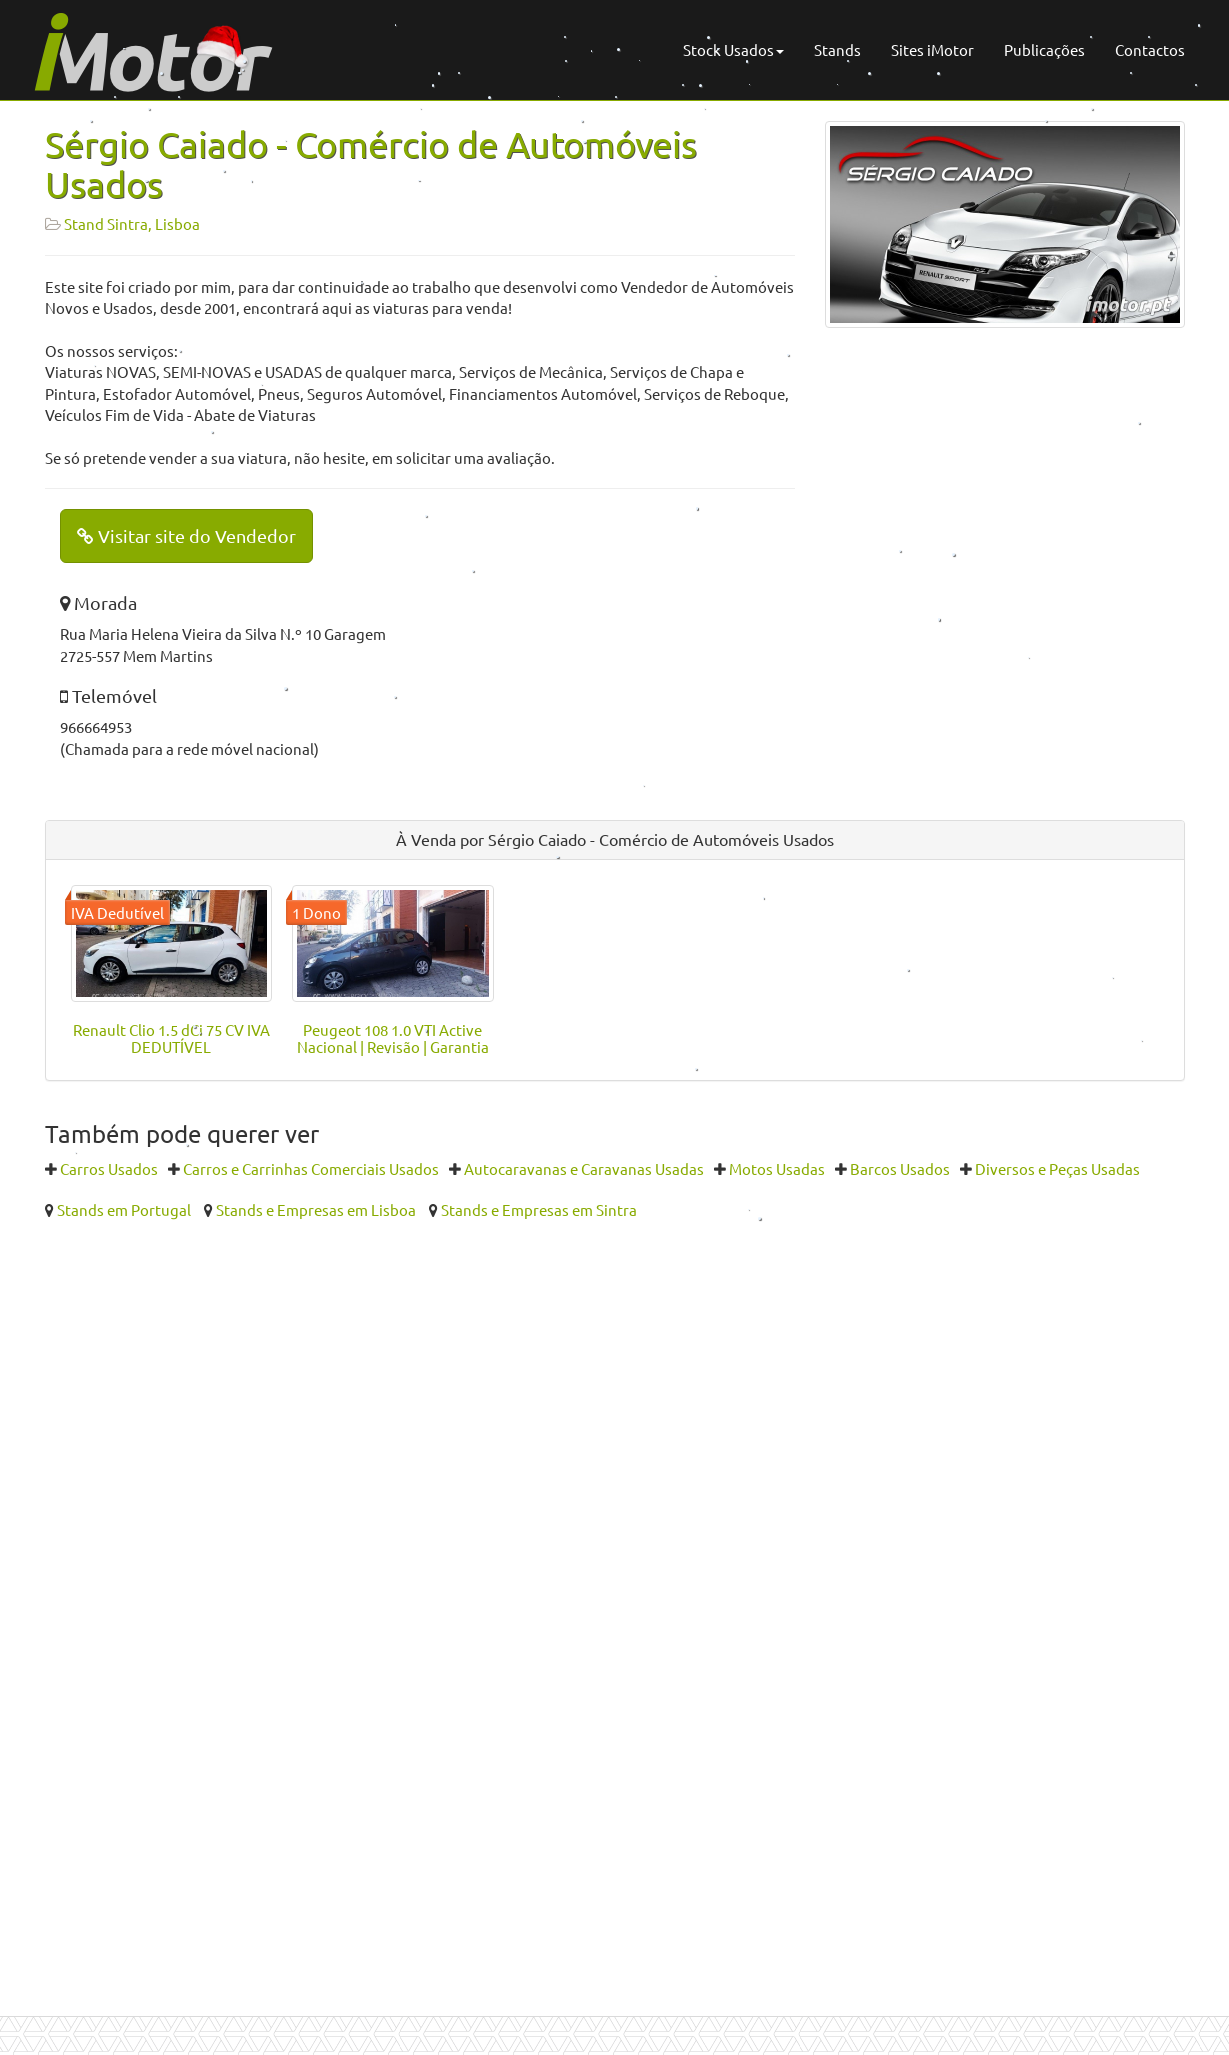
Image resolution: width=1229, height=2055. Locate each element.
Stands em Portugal (124, 1209)
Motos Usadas (777, 1168)
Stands (837, 49)
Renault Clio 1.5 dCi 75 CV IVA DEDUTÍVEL (171, 1038)
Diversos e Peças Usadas (1057, 1168)
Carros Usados (109, 1168)
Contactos (1150, 49)
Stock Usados (733, 49)
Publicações (1044, 49)
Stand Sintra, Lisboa (132, 223)
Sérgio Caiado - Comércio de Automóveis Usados (371, 163)
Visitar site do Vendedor (186, 535)
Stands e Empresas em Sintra (539, 1209)
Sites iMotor (932, 49)
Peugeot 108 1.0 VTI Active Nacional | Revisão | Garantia (393, 1038)
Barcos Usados (900, 1168)
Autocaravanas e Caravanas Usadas (584, 1168)
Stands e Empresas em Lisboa (316, 1209)
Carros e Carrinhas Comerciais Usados (311, 1168)
